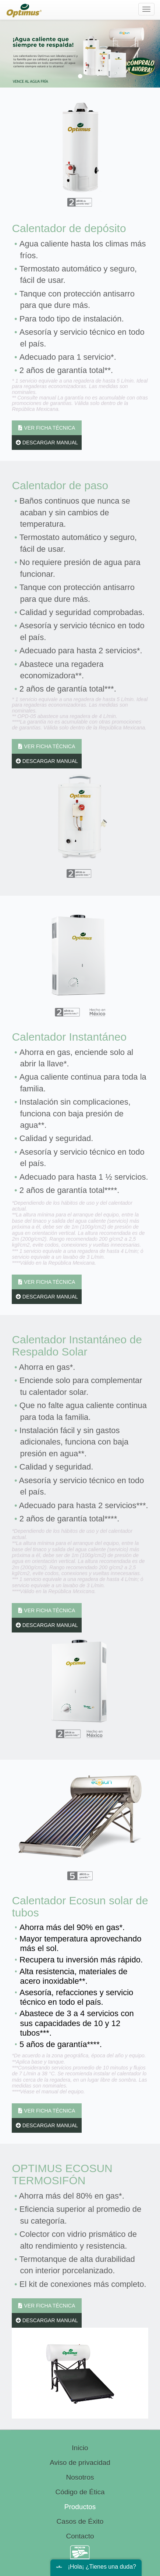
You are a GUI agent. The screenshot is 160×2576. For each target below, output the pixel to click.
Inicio (80, 2448)
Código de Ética (79, 2492)
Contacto (80, 2536)
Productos (80, 2507)
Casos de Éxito (80, 2521)
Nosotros (80, 2477)
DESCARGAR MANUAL (47, 442)
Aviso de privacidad (80, 2462)
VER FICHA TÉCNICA (46, 428)
